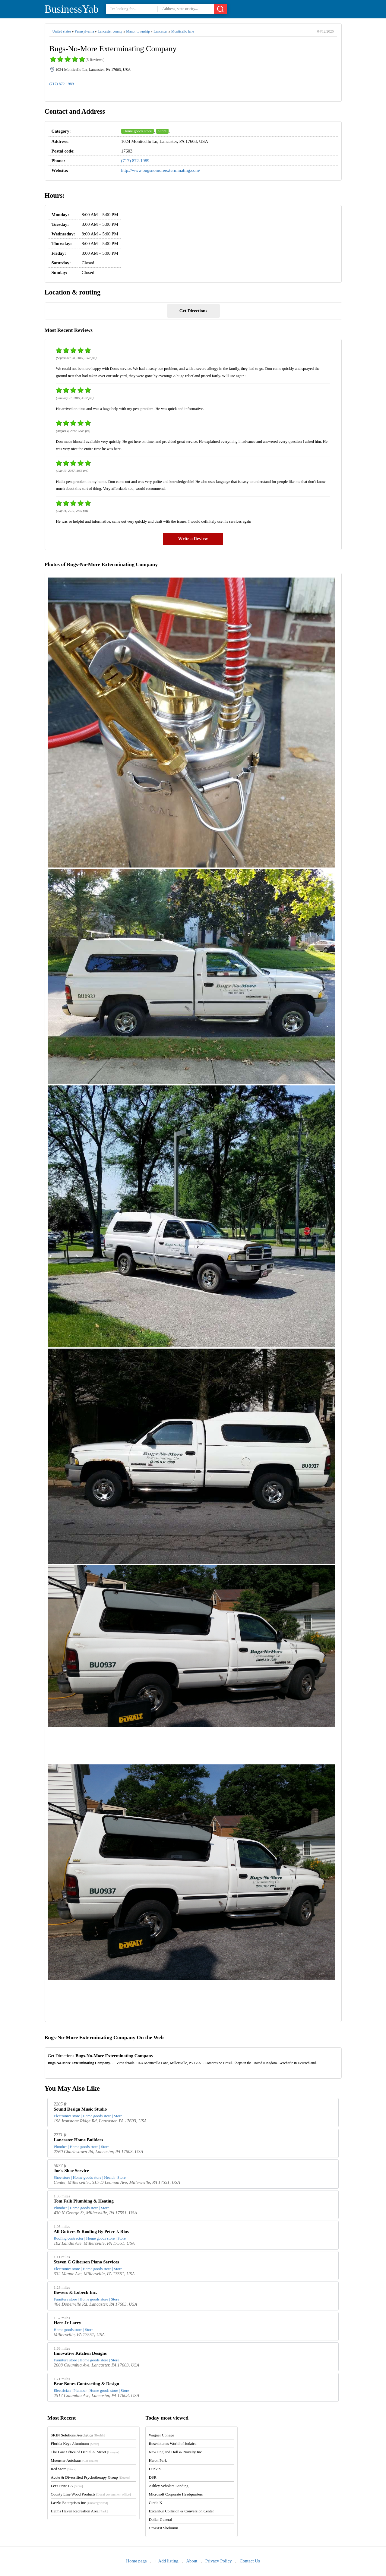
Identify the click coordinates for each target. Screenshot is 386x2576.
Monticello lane (182, 31)
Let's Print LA (67, 2485)
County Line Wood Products (91, 2494)
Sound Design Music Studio (80, 2109)
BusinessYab (72, 9)
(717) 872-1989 (61, 83)
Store (162, 131)
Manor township (138, 31)
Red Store (63, 2469)
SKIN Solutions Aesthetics (78, 2435)
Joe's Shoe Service (71, 2170)
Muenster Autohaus (74, 2460)
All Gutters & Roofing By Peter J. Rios (91, 2231)
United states (61, 31)
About (192, 2561)
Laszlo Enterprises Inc (79, 2502)
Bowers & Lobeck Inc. (75, 2292)
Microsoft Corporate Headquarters (176, 2494)
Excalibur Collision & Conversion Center (181, 2511)
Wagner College (161, 2435)
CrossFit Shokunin (163, 2528)
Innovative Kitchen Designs (80, 2353)
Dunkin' (155, 2469)
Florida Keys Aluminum (75, 2443)
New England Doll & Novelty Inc (175, 2452)
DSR (152, 2477)
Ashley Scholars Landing (168, 2485)
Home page (136, 2561)
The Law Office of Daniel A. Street (85, 2452)
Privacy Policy (218, 2561)
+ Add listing (166, 2561)
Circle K (155, 2502)
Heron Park (158, 2460)
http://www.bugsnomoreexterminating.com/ (160, 170)
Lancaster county (110, 31)
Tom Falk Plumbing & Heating (84, 2201)
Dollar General (160, 2519)
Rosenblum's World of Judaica (172, 2443)
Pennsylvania (84, 31)
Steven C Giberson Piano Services (86, 2262)
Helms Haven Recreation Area (79, 2511)
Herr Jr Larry (67, 2322)
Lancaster (160, 31)
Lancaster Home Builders (78, 2139)
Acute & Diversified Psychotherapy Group (90, 2477)
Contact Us (250, 2561)
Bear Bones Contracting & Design (86, 2383)
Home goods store (137, 131)
